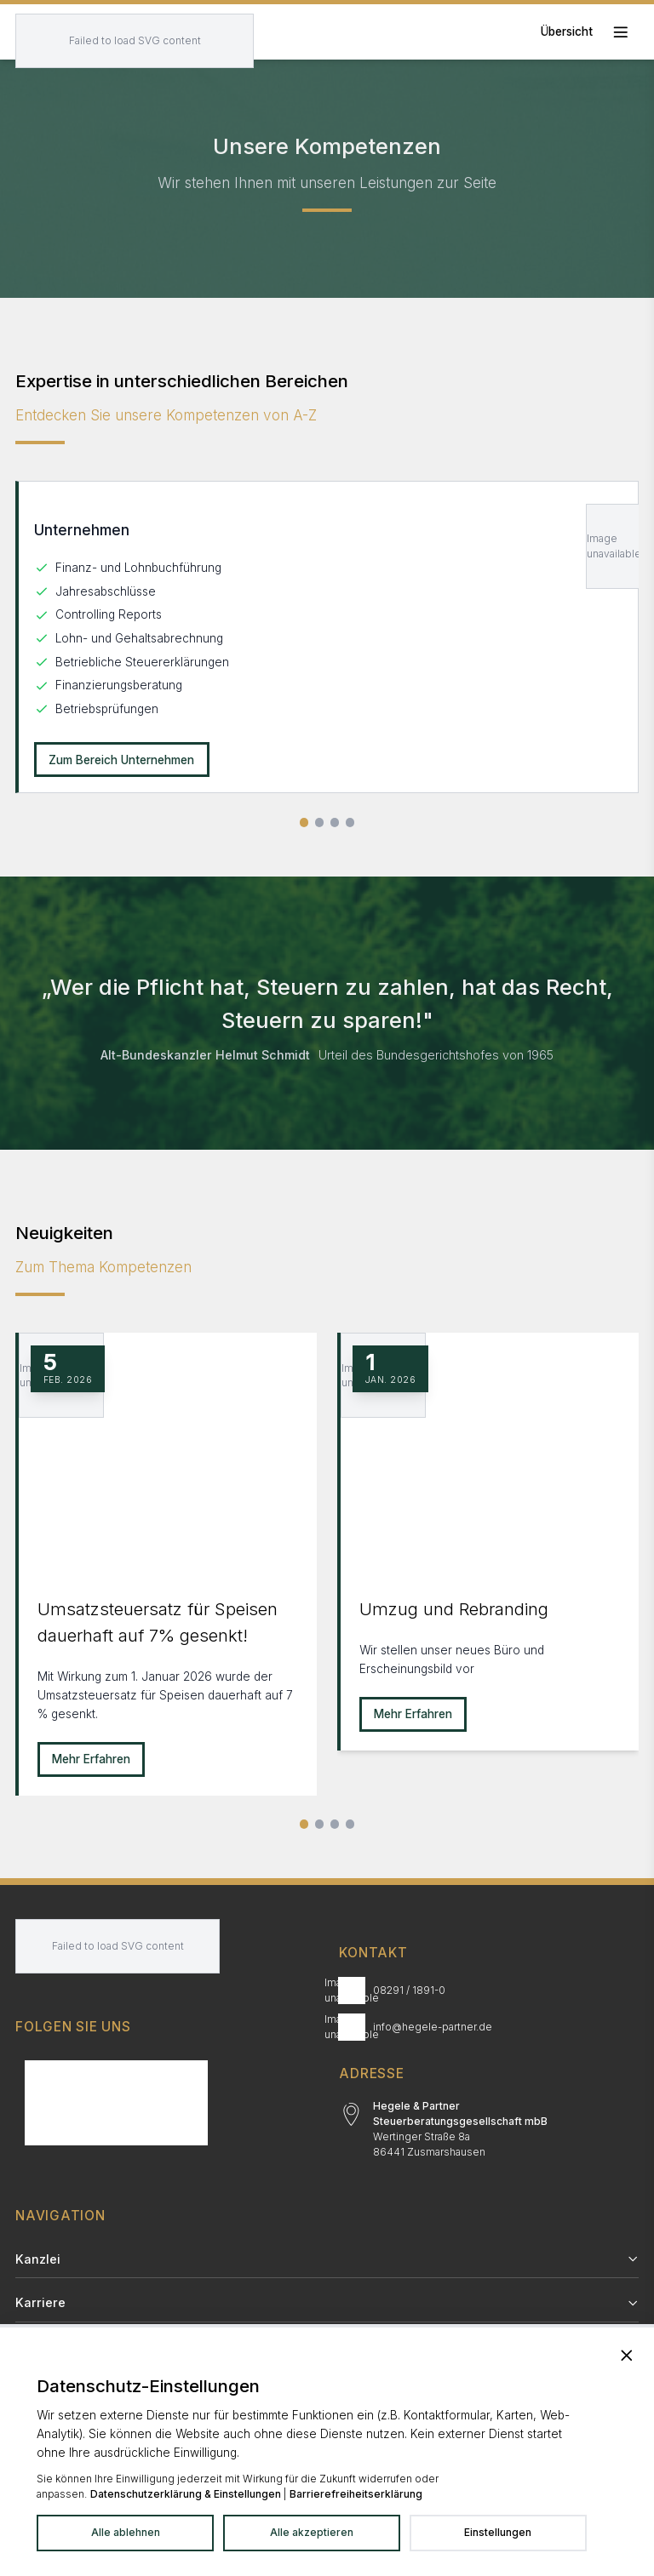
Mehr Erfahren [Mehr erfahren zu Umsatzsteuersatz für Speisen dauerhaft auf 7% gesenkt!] (91, 1759)
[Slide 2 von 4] (319, 822)
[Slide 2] (319, 1824)
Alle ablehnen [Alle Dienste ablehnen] (125, 2532)
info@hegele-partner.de (432, 2026)
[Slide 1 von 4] (304, 822)
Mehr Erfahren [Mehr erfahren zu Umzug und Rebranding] (413, 1714)
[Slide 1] (304, 1824)
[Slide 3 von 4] (335, 822)
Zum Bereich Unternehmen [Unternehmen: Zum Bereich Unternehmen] (121, 760)
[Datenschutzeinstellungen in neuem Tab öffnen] (498, 2533)
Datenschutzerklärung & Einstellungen (185, 2493)
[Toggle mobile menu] (590, 32)
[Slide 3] (335, 1824)
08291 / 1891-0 (409, 1990)
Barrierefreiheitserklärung (356, 2493)
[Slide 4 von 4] (350, 822)
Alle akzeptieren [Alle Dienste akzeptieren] (311, 2532)
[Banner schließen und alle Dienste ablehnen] (626, 2354)
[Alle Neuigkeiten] (350, 1824)
